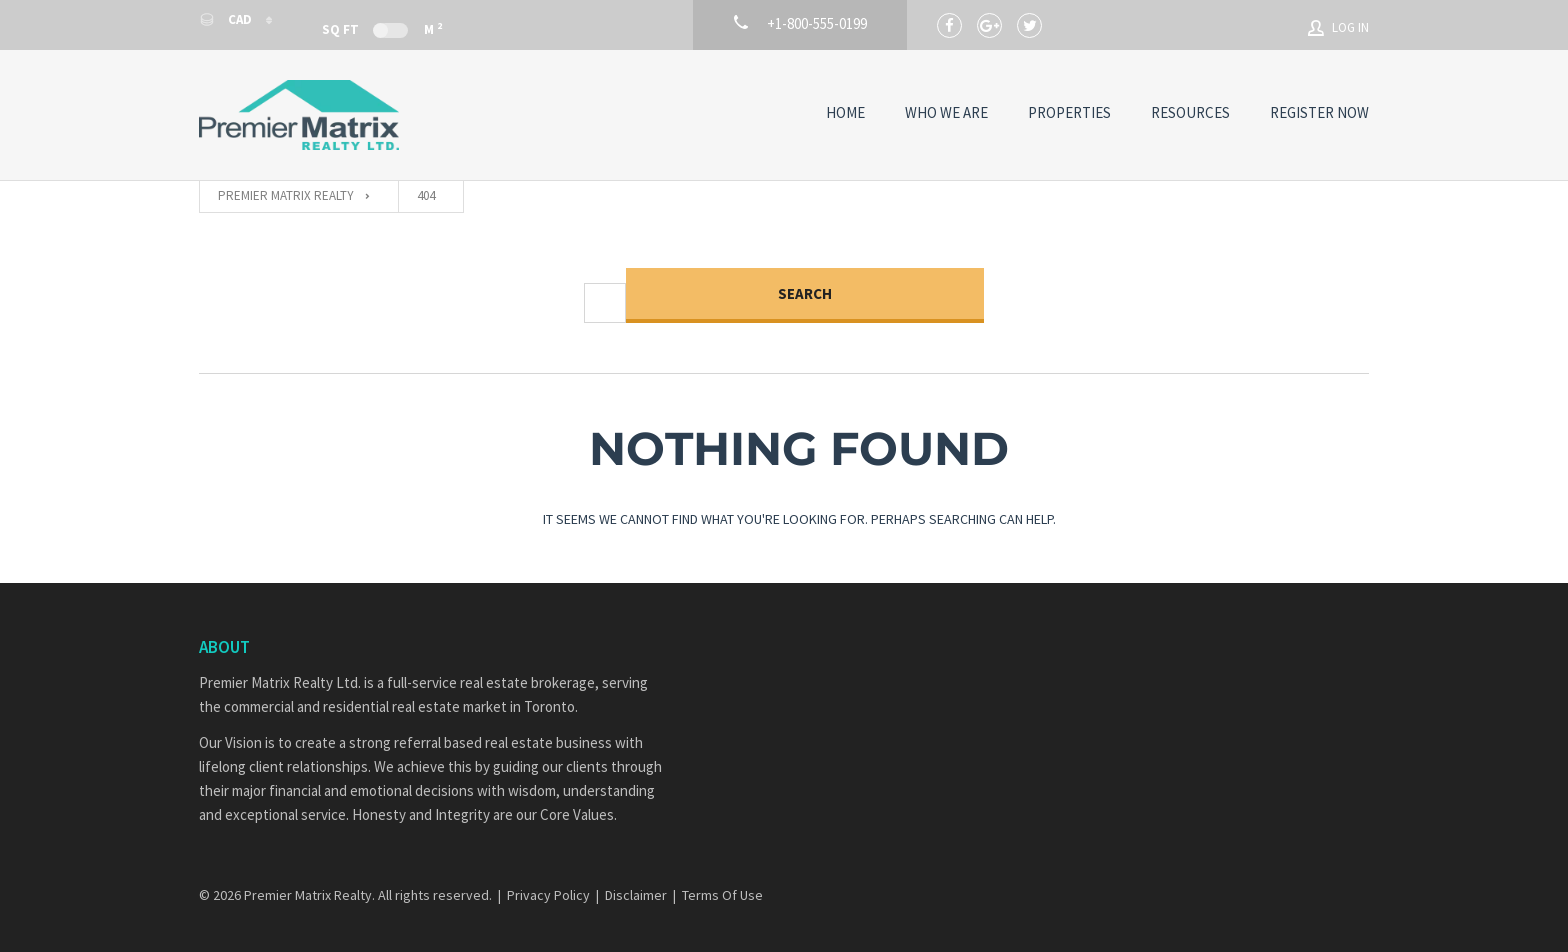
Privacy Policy (548, 895)
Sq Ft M (382, 28)
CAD (227, 19)
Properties (1069, 112)
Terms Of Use (722, 895)
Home (845, 112)
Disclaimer (636, 895)
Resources (1190, 112)
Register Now (1319, 112)
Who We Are (946, 112)
